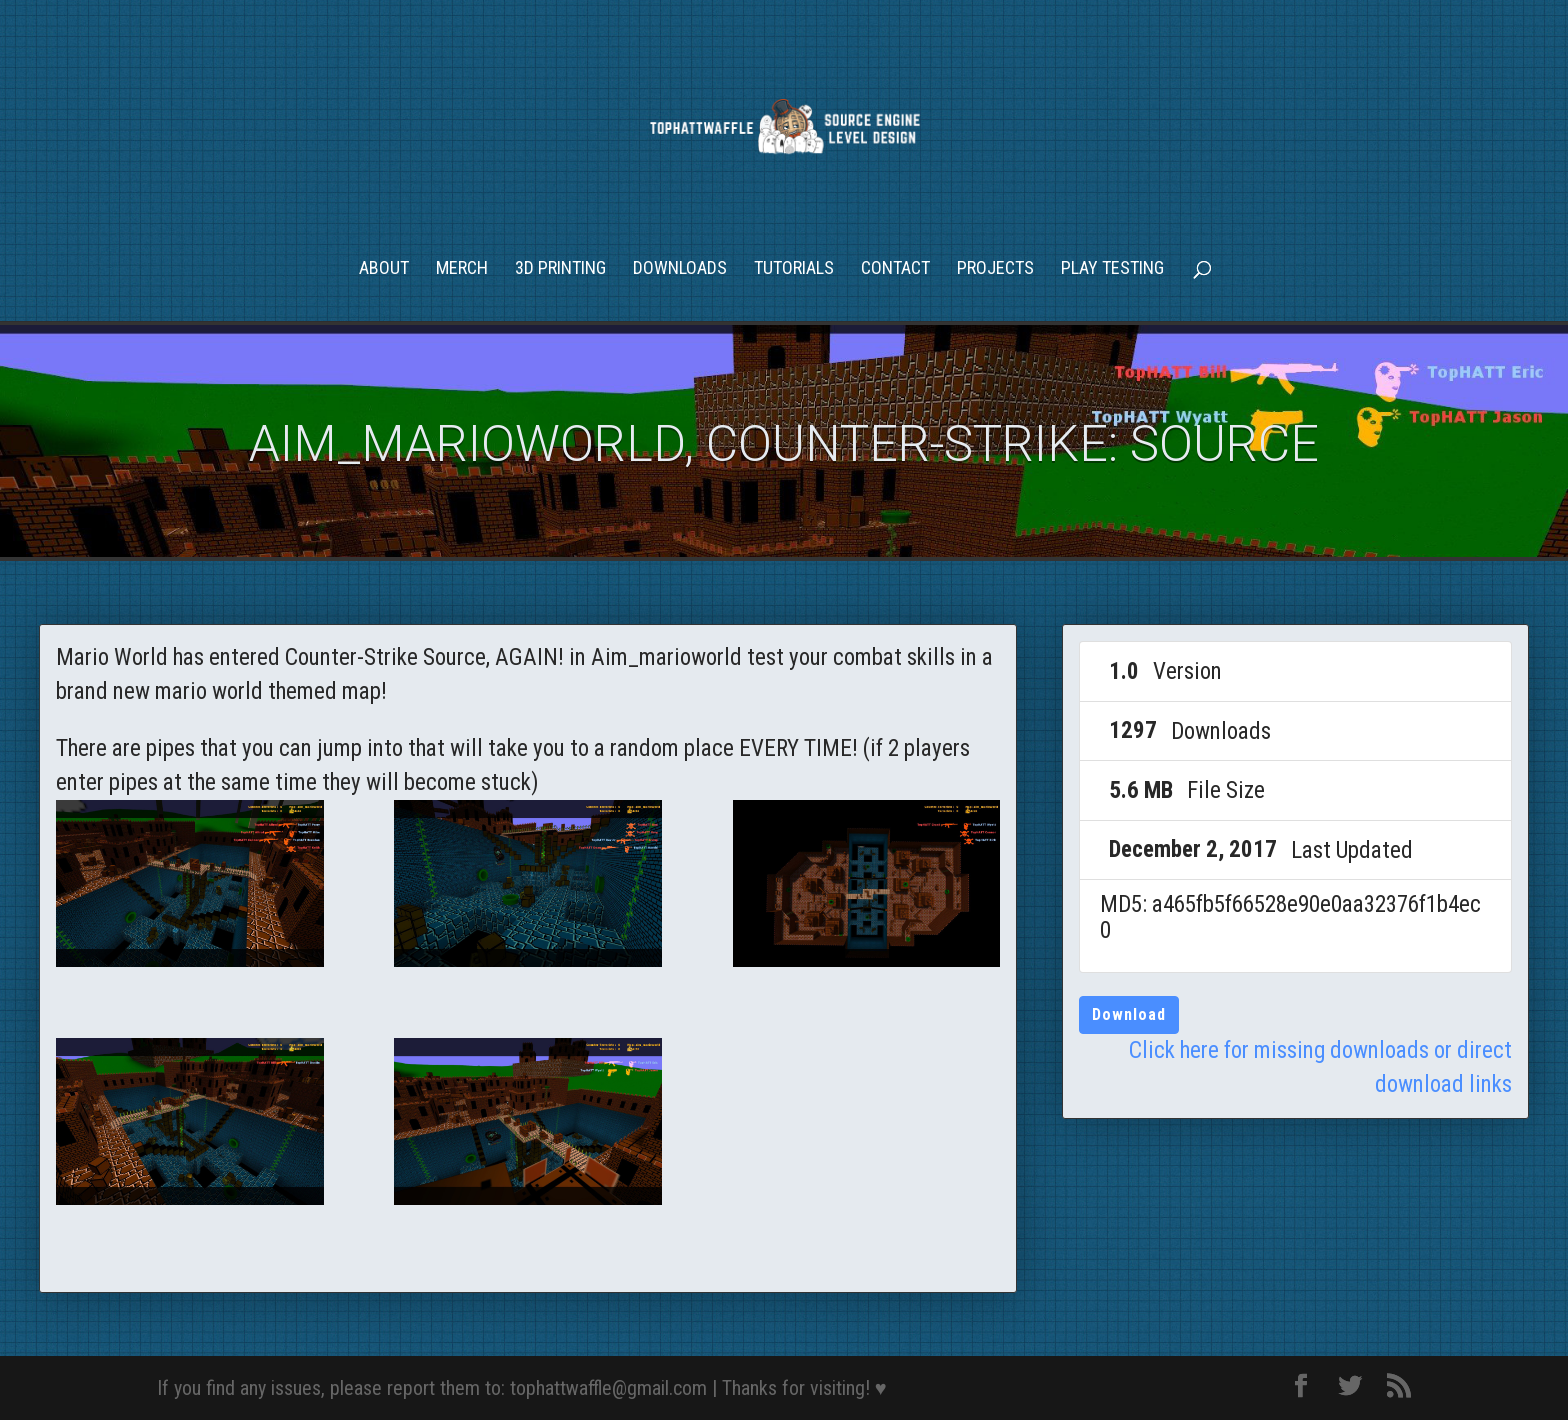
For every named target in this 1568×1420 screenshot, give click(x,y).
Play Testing (1112, 269)
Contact (895, 269)
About (384, 269)
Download (1129, 1014)
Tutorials (794, 269)
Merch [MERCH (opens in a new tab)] (462, 269)
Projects (995, 269)
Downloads (680, 269)
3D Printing (560, 269)
